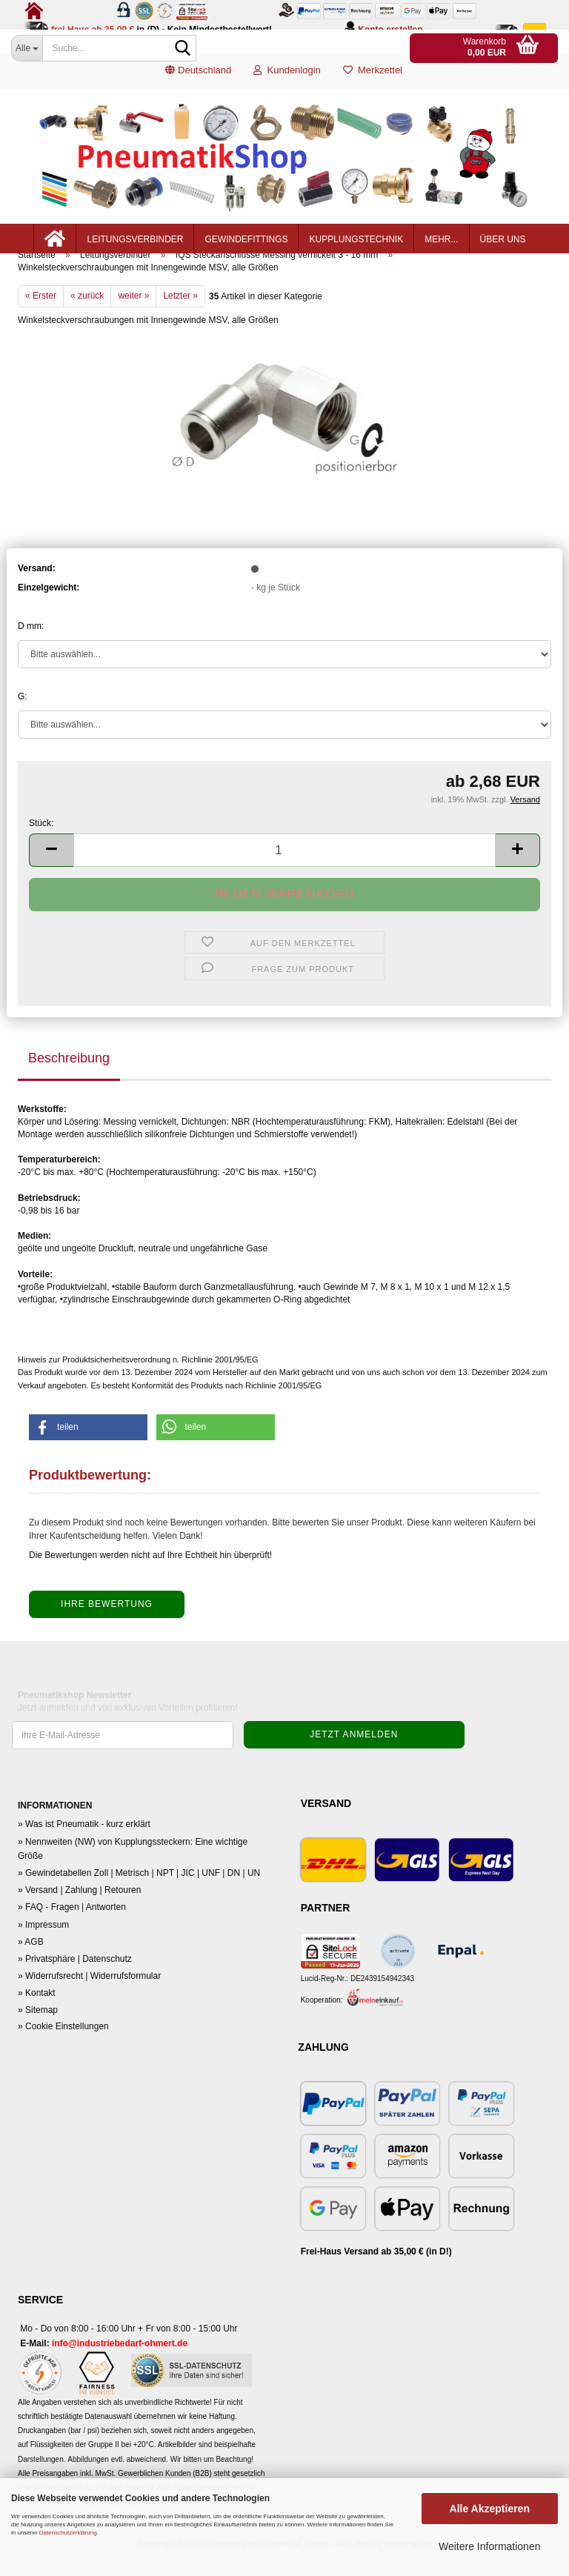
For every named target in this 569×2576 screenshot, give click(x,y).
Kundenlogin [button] (287, 76)
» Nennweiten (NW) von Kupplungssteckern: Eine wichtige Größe (132, 1873)
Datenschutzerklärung (68, 2532)
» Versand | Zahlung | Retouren (79, 1915)
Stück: (41, 848)
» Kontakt (37, 2018)
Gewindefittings (245, 246)
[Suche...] (26, 48)
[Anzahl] (284, 875)
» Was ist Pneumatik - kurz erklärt (84, 1849)
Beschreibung (69, 1082)
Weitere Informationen (489, 2546)
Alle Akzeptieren (490, 2509)
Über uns (503, 246)
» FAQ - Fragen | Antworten (72, 1932)
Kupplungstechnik (356, 246)
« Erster (40, 321)
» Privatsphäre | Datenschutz (75, 1984)
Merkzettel (372, 76)
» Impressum (43, 1949)
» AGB (31, 1967)
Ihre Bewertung (107, 1629)
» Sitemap (38, 2035)
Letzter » (180, 321)
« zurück (87, 321)
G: (22, 721)
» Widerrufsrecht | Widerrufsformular (89, 2001)
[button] (198, 77)
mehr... (441, 246)
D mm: (31, 651)
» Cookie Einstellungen (63, 2051)
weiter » (133, 321)
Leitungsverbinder (135, 246)
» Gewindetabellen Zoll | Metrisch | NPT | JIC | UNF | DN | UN (139, 1898)
